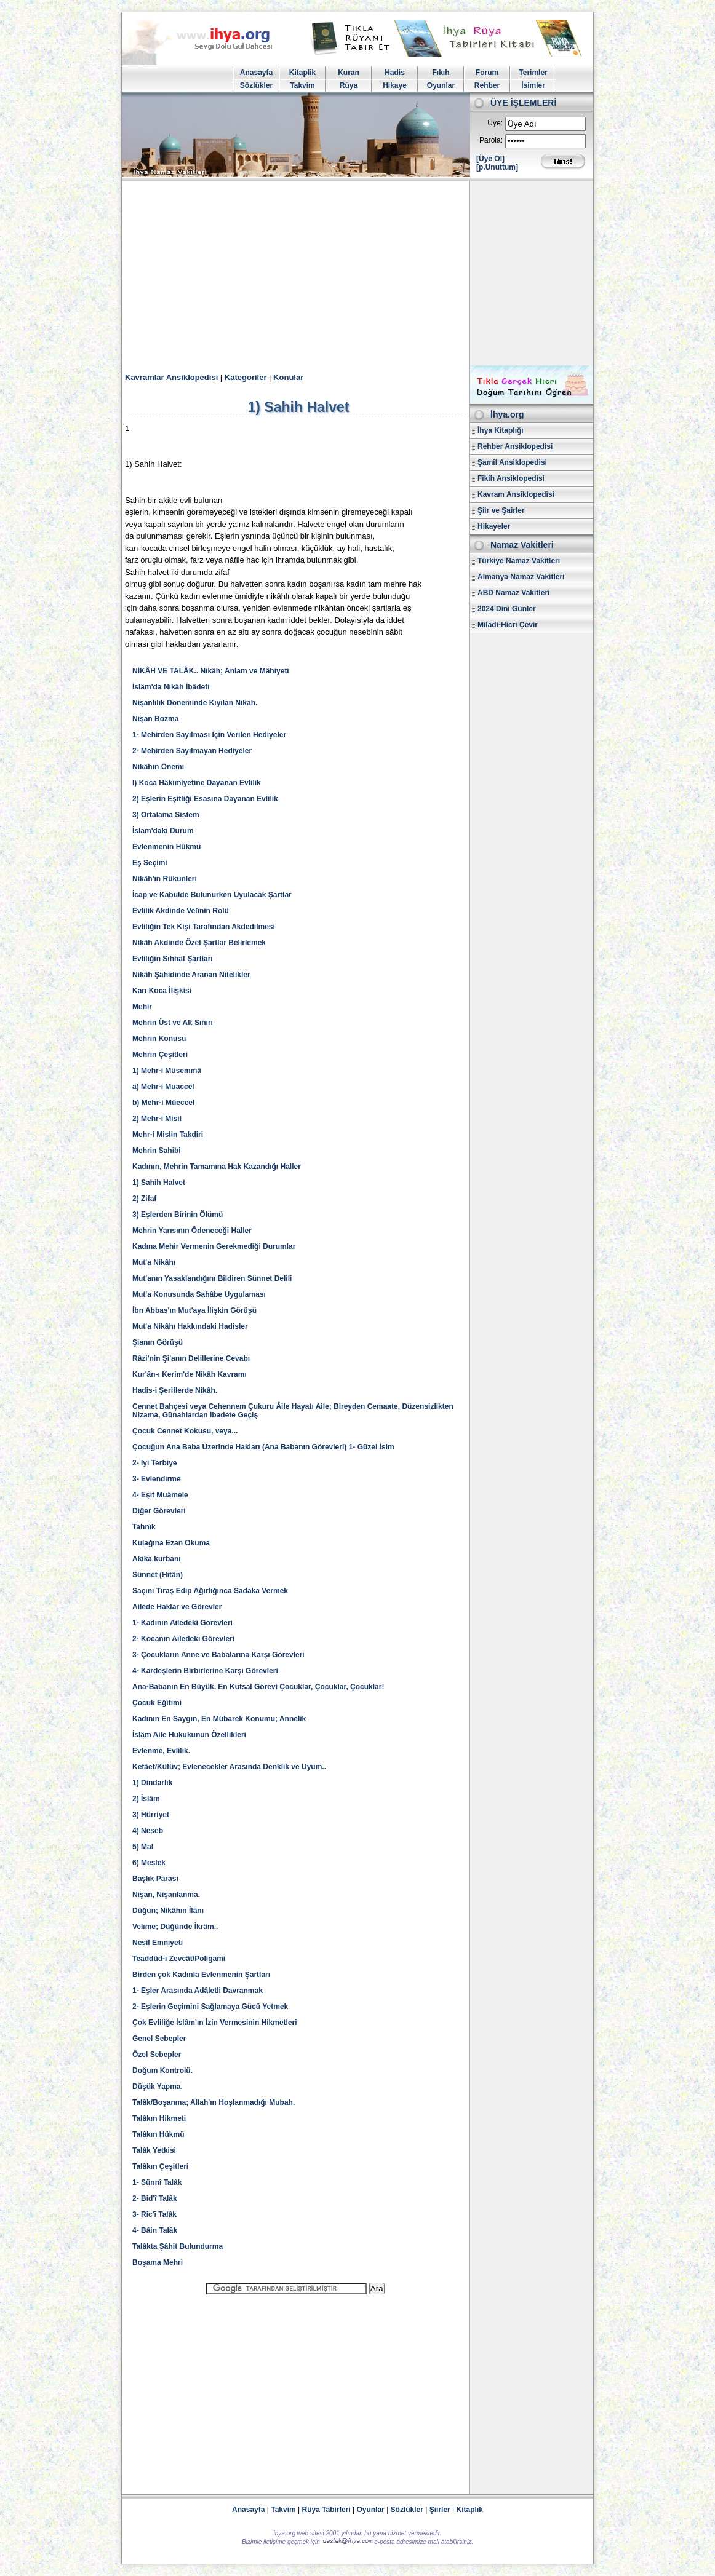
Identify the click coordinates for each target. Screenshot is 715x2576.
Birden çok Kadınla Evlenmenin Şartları (201, 1974)
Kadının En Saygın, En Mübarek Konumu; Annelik (219, 1718)
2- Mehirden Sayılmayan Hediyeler (192, 751)
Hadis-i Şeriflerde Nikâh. (174, 1390)
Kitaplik (302, 72)
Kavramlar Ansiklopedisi (171, 377)
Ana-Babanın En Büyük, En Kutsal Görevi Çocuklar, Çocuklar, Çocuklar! (258, 1686)
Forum (487, 72)
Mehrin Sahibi (156, 1150)
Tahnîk (144, 1527)
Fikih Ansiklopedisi (511, 478)
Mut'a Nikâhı (153, 1262)
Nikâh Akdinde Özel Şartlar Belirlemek (199, 942)
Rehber (487, 85)
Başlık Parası (155, 1878)
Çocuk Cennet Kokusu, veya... (185, 1431)
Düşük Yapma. (157, 2086)
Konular (288, 377)
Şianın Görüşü (157, 1342)
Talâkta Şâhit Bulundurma (177, 2246)
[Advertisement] (357, 273)
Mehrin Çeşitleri (160, 1054)
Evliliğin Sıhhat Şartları (172, 958)
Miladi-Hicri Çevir (507, 624)
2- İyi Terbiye (154, 1463)
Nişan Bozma (155, 719)
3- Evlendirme (156, 1479)
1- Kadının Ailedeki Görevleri (182, 1623)
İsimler (533, 85)
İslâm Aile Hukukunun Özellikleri (189, 1734)
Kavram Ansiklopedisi (515, 494)
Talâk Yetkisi (154, 2150)
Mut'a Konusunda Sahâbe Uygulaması (199, 1294)
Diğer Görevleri (159, 1511)
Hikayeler (493, 526)
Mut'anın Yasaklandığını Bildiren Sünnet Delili (212, 1278)
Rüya (349, 85)
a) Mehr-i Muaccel (163, 1086)
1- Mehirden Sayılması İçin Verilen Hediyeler (209, 735)
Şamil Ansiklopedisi (512, 462)
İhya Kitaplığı (500, 430)
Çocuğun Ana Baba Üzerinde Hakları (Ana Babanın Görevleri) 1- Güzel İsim (263, 1447)
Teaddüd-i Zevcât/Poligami (178, 1958)
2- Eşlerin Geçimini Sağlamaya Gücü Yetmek (210, 2006)
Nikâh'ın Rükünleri (164, 878)
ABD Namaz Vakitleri (513, 593)
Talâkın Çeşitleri (160, 2166)
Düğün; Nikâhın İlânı (168, 1910)
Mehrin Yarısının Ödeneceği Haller (192, 1230)
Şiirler (439, 2509)
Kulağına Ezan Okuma (171, 1543)
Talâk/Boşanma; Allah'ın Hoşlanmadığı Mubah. (213, 2102)
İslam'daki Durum (163, 830)
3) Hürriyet (150, 1814)
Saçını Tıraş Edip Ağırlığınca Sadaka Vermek (210, 1591)
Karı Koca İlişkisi (161, 990)
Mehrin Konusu (159, 1038)
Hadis (395, 72)
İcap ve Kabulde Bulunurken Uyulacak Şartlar (212, 894)
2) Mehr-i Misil (157, 1118)
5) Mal (142, 1846)
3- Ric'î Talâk (154, 2214)
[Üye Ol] (490, 158)
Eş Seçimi (149, 862)
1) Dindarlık (152, 1782)
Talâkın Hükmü (158, 2134)
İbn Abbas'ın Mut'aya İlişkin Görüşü (194, 1310)
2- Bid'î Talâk (154, 2198)
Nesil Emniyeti (157, 1942)
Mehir (142, 1006)
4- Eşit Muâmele (160, 1495)
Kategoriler (246, 377)
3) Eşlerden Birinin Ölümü (177, 1214)
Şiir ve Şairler (501, 510)
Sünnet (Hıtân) (157, 1575)
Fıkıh (440, 72)
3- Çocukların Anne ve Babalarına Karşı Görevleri (218, 1655)
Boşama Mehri (157, 2262)
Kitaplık (470, 2509)
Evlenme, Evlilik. (161, 1750)
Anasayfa (256, 72)
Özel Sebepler (156, 2054)
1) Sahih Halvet (158, 1182)
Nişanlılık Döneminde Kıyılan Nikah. (194, 703)
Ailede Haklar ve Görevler (177, 1607)
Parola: (491, 140)
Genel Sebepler (159, 2038)
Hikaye (395, 85)
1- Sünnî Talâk (157, 2182)
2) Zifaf (144, 1198)
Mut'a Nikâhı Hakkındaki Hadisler (190, 1326)
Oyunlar (441, 85)
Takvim (302, 85)
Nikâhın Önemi (158, 767)
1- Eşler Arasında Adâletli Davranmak (197, 1990)
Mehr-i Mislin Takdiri (167, 1134)
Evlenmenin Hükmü (166, 846)
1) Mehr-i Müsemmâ (166, 1070)
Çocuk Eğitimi (157, 1702)
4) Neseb (147, 1830)
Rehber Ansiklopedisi (515, 446)
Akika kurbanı (156, 1559)
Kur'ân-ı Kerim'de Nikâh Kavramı (189, 1374)
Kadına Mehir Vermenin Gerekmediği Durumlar (213, 1246)
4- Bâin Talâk (154, 2230)
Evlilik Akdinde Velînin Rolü (180, 910)
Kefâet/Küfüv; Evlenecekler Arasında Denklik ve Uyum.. (229, 1766)
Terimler (533, 72)
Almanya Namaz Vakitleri (520, 577)
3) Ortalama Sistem (165, 814)
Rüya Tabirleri (326, 2509)
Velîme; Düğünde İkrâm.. (175, 1926)
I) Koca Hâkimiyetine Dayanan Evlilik (196, 783)
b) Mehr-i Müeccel (163, 1102)
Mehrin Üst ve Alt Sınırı (172, 1022)
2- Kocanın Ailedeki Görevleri (183, 1639)
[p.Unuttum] (497, 167)
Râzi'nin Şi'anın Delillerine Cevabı (191, 1358)
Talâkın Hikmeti (159, 2118)
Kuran (348, 72)
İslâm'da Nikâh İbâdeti (171, 687)
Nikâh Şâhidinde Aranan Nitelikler (191, 974)
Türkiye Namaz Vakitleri (518, 561)
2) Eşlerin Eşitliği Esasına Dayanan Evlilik (205, 799)
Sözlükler (256, 85)
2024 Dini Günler (506, 608)
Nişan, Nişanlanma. (166, 1894)
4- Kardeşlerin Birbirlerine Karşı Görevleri (205, 1670)
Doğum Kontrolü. (162, 2070)
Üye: (495, 123)
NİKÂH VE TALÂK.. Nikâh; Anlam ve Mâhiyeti (210, 671)
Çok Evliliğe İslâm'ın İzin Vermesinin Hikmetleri (214, 2022)
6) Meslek (149, 1862)
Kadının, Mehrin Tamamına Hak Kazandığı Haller (216, 1166)
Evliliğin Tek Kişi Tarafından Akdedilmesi (203, 926)
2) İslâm (146, 1798)
